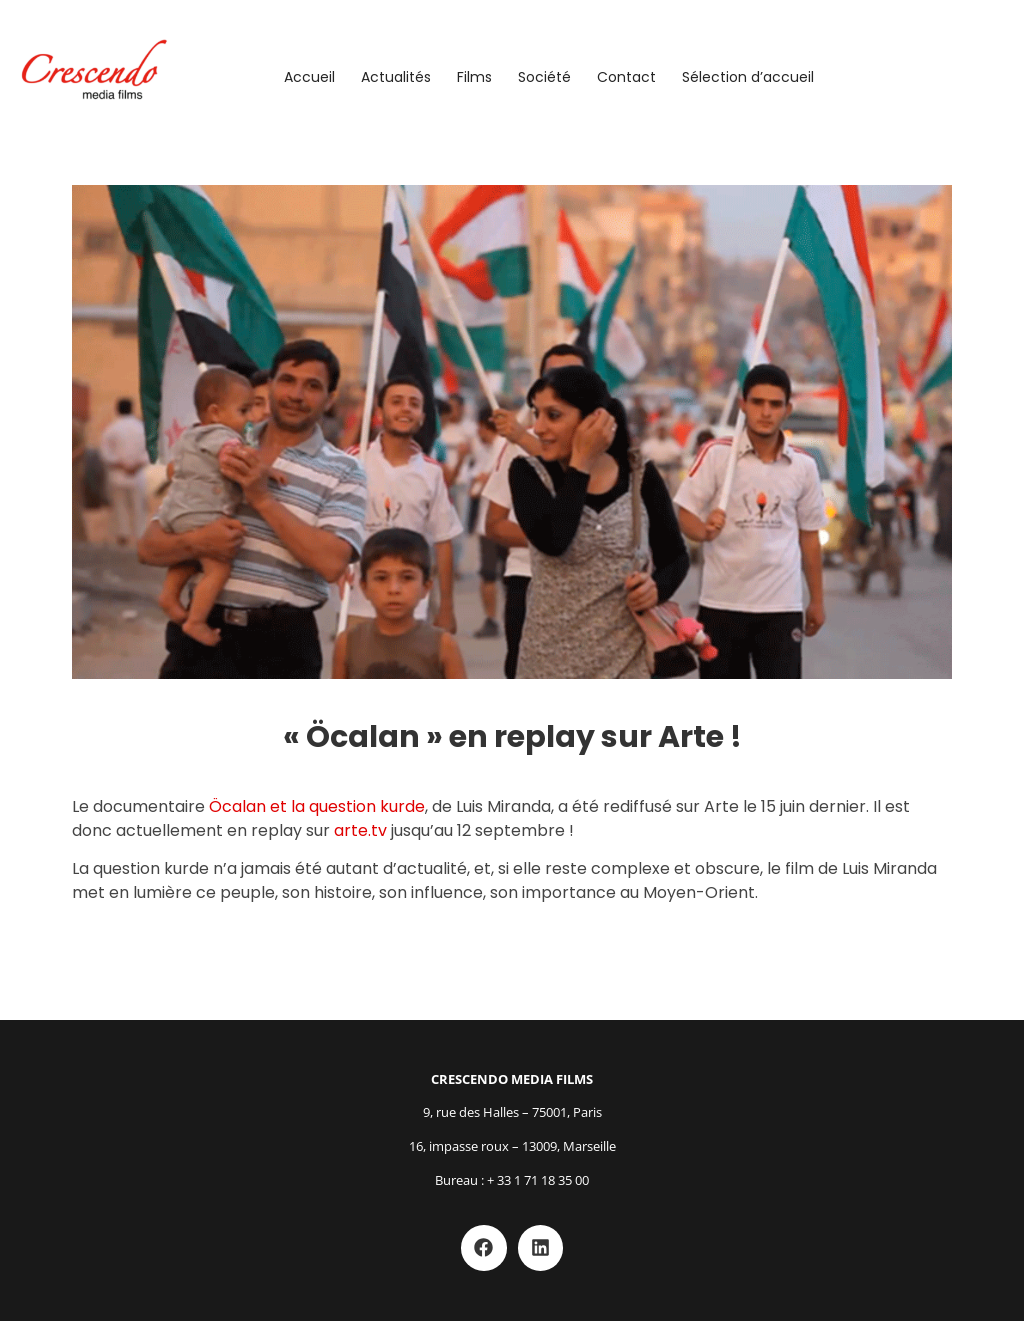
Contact (626, 77)
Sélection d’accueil (748, 77)
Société (544, 77)
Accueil (309, 77)
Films (474, 77)
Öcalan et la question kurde (317, 806)
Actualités (396, 77)
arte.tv (360, 830)
